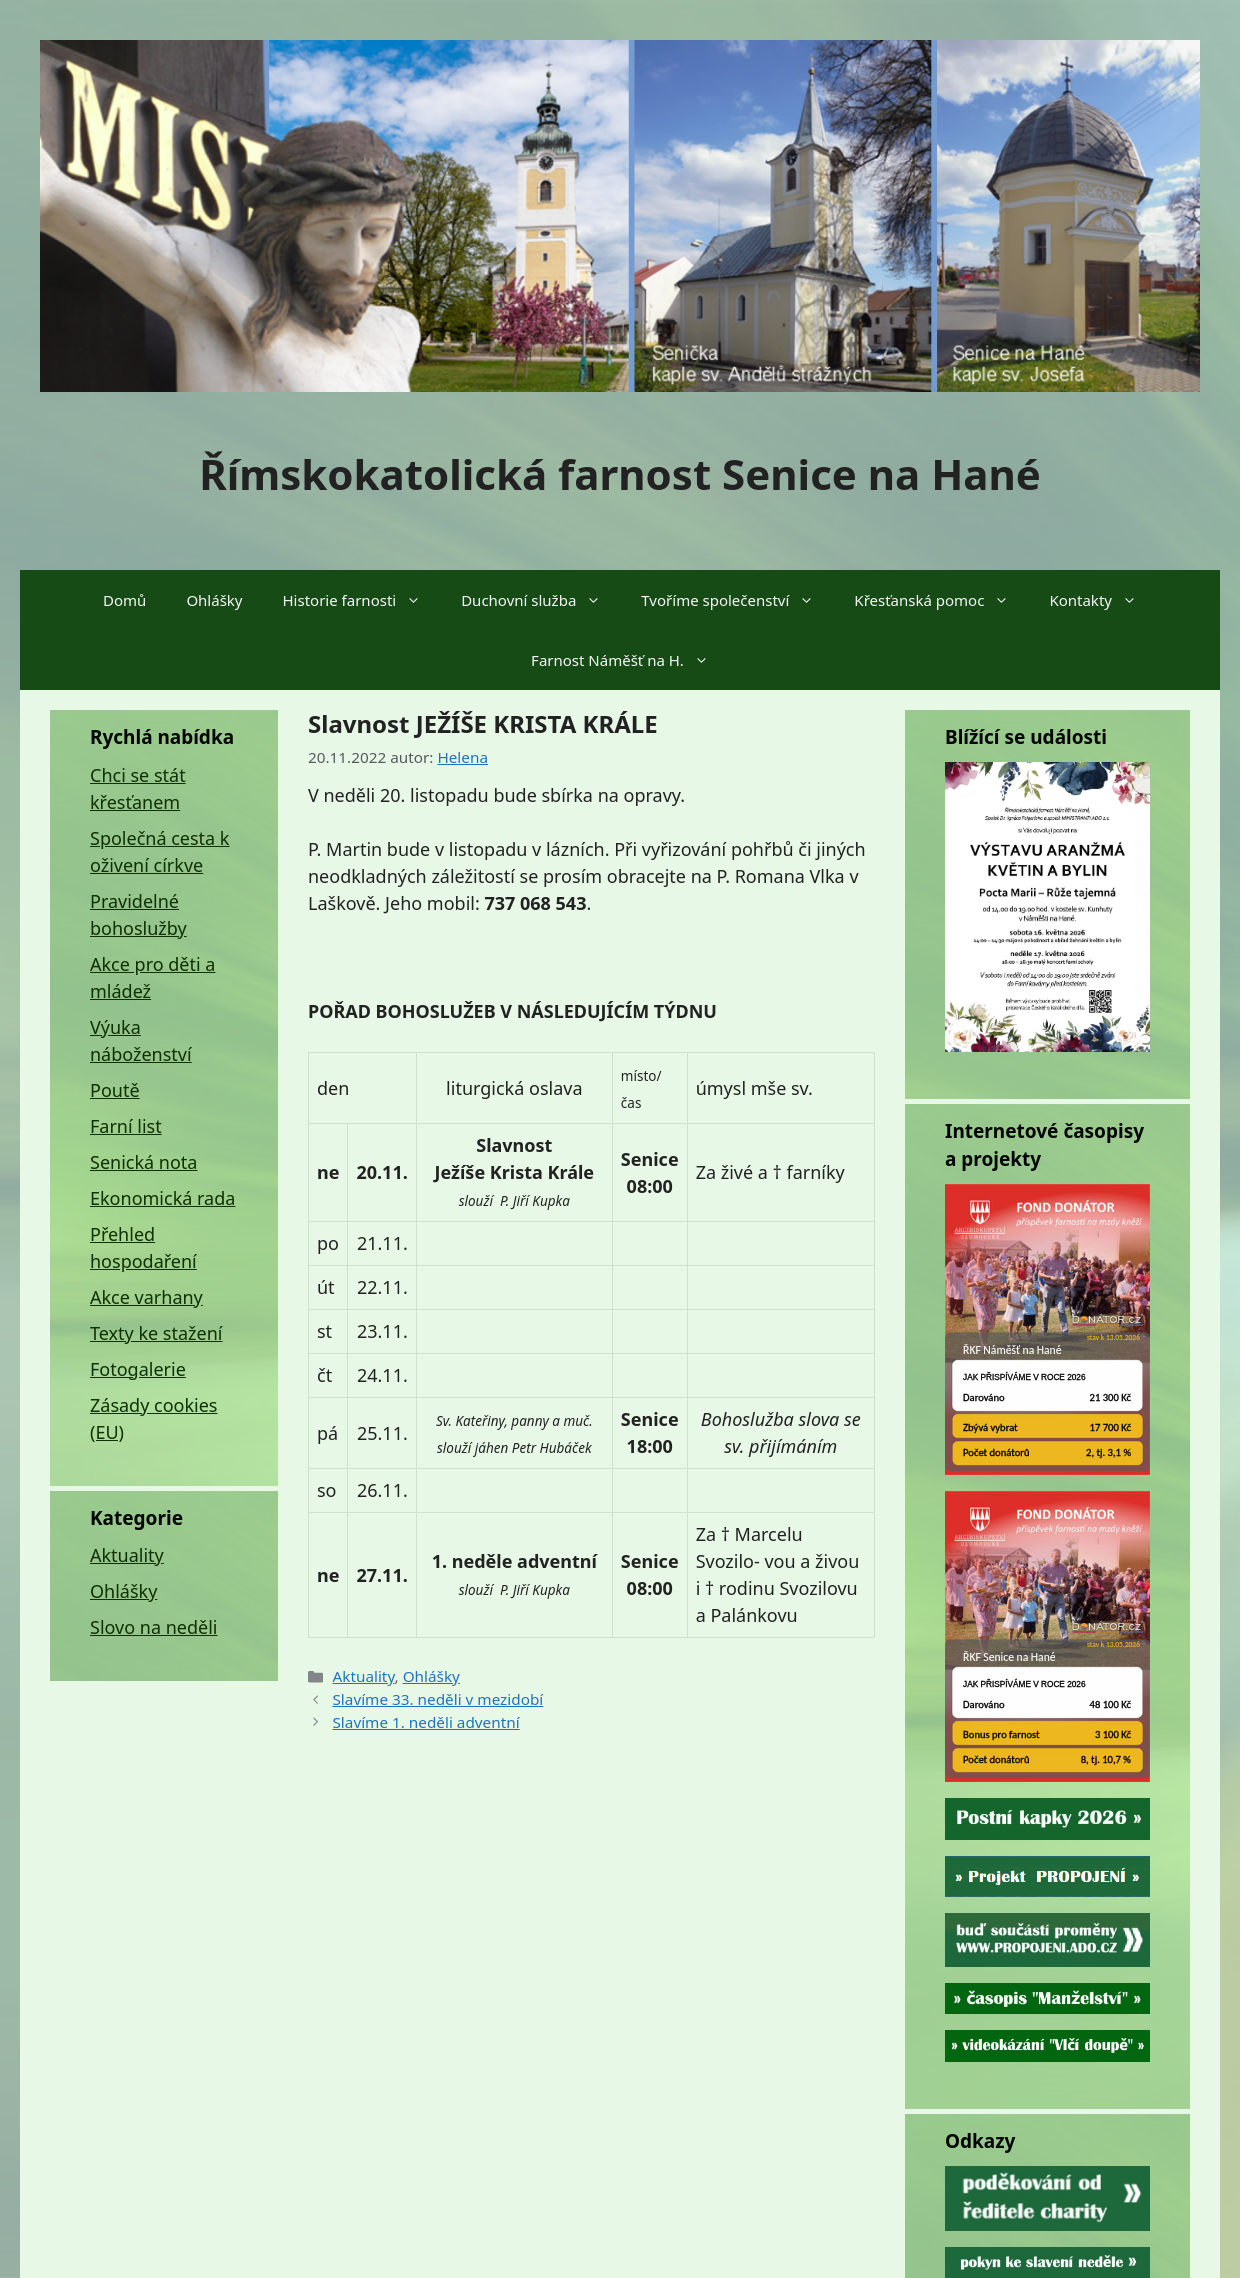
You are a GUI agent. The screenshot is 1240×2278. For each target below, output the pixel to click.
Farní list (126, 1126)
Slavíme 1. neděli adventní (425, 1722)
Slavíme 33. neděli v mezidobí (437, 1699)
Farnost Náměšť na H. (630, 660)
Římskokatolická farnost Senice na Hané (620, 473)
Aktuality (363, 1676)
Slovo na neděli (153, 1627)
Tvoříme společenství (737, 600)
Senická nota (143, 1162)
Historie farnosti (362, 600)
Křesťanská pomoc (941, 600)
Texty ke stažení (156, 1333)
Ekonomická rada (162, 1198)
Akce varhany (146, 1297)
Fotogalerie (138, 1369)
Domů (124, 600)
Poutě (115, 1090)
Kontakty (1103, 600)
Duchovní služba (541, 600)
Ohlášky (214, 600)
